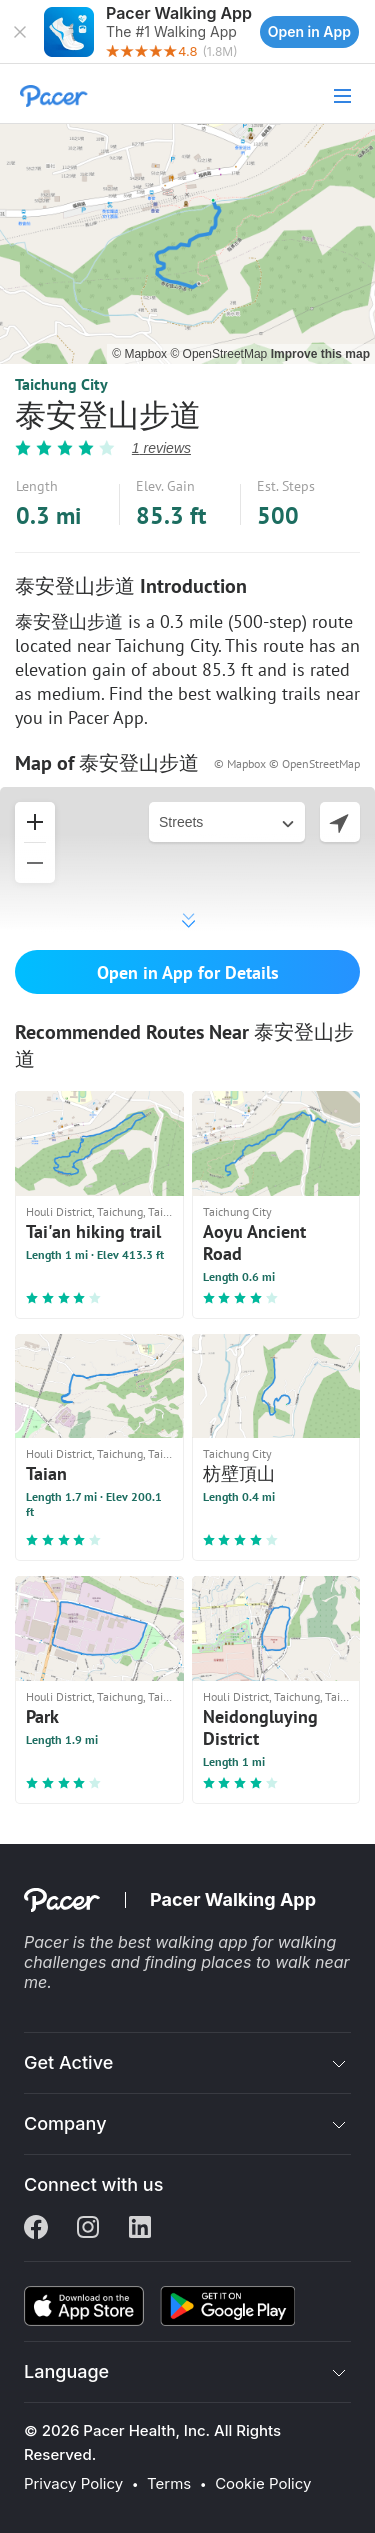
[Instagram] (88, 2229)
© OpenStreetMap (220, 354)
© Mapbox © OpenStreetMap (287, 763)
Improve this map (320, 354)
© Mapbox (141, 354)
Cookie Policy (263, 2484)
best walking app (185, 1942)
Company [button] (65, 2123)
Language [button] (66, 2371)
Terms (169, 2484)
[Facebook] (36, 2229)
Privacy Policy (73, 2484)
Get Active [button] (68, 2062)
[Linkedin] (140, 2229)
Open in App (309, 31)
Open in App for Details (188, 972)
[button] (20, 32)
